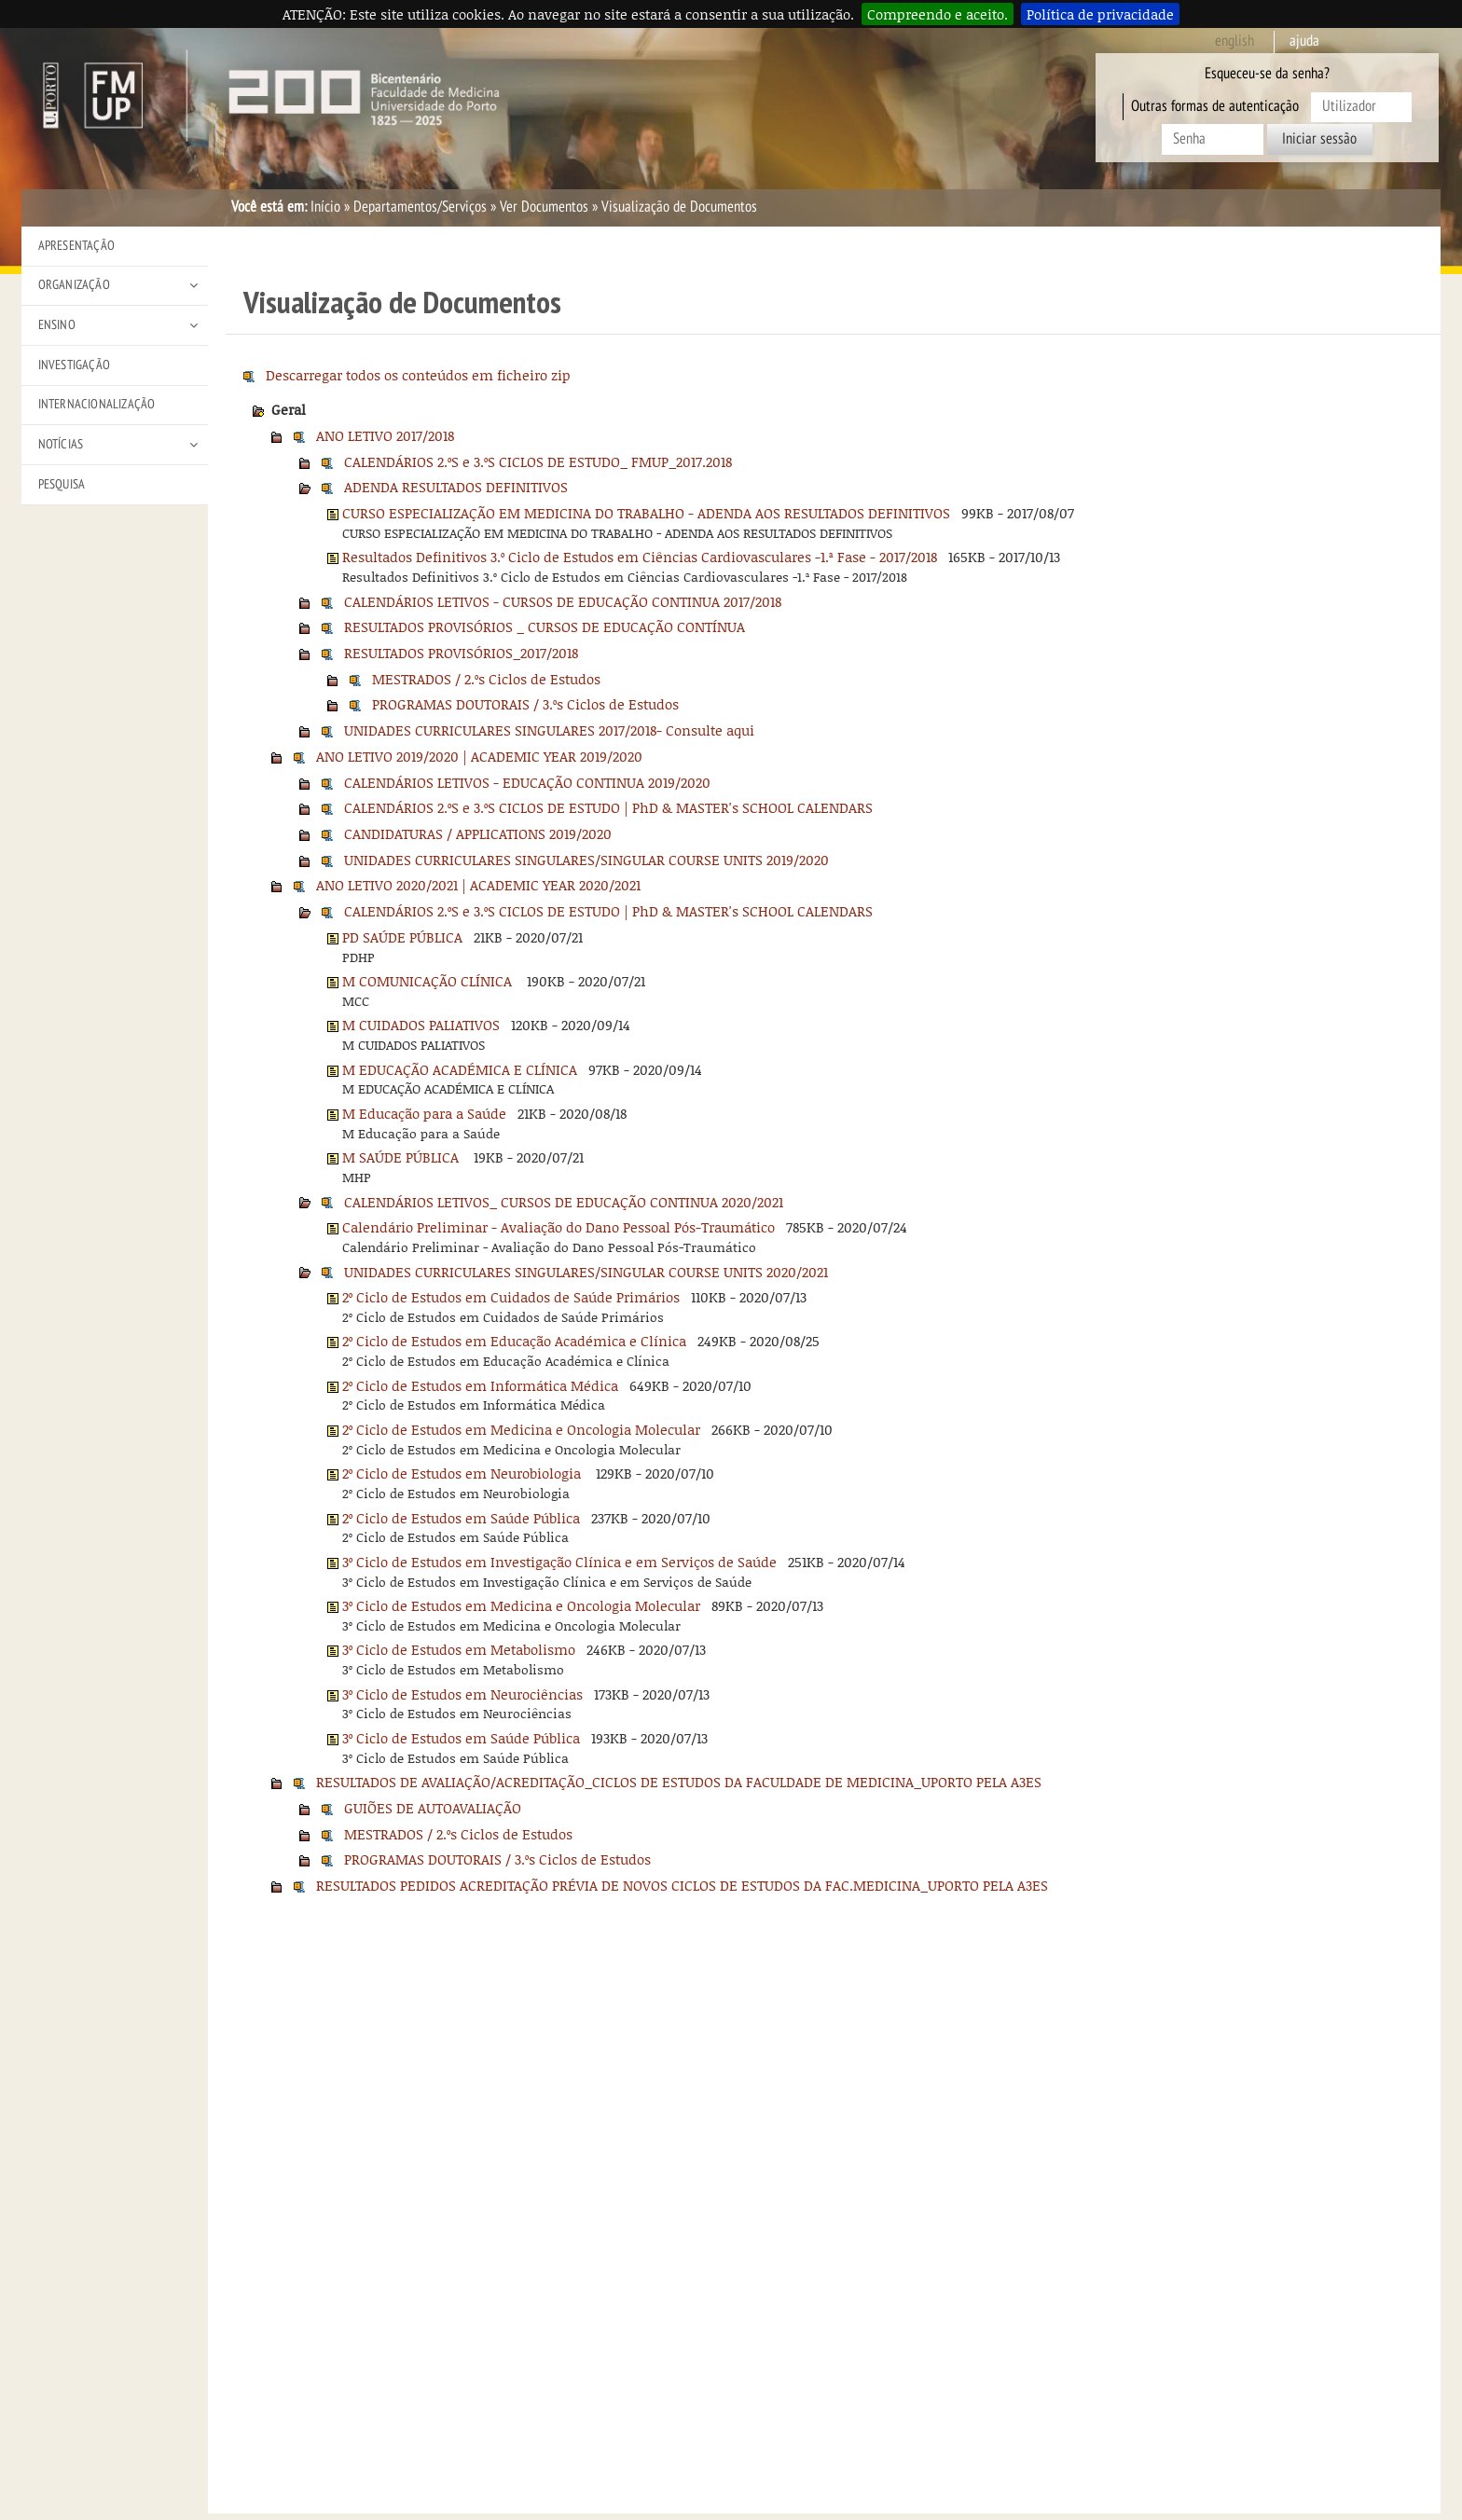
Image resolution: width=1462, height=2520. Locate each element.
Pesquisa (62, 484)
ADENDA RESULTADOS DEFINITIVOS (456, 486)
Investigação (74, 365)
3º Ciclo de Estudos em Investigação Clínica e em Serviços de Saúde (559, 1561)
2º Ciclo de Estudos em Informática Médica (480, 1385)
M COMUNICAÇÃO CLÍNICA (429, 980)
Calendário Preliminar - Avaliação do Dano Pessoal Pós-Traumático (558, 1227)
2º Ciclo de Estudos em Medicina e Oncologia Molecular (521, 1429)
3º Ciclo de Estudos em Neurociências (462, 1694)
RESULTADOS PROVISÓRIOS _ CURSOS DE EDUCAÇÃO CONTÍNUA (544, 626)
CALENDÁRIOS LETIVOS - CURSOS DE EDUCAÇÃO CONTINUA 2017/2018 (562, 601)
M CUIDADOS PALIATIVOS (421, 1024)
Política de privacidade (1100, 14)
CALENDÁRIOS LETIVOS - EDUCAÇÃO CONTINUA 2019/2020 (527, 782)
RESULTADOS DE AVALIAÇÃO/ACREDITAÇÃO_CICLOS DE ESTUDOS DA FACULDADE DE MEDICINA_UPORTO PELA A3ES (678, 1781)
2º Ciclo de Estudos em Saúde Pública (461, 1517)
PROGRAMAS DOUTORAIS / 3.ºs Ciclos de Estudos (525, 704)
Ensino (57, 325)
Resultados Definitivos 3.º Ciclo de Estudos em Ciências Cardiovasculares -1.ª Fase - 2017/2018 (639, 556)
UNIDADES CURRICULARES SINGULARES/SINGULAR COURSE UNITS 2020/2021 (586, 1271)
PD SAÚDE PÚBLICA (402, 937)
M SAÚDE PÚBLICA (402, 1157)
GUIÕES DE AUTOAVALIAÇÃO (432, 1807)
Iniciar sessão (1319, 139)
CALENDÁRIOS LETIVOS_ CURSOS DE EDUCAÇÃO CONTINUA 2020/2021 (563, 1201)
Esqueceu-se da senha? (1267, 73)
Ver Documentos (544, 207)
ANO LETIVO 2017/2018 (385, 435)
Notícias (61, 444)
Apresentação (76, 246)
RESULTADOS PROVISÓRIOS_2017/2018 (461, 652)
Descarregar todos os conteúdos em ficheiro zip (418, 374)
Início (325, 207)
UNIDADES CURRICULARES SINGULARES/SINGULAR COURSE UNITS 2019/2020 (586, 859)
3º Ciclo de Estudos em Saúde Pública (461, 1737)
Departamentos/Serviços (420, 207)
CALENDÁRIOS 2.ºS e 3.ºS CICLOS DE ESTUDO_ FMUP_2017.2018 (538, 461)
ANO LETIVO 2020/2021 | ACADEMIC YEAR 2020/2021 (478, 884)
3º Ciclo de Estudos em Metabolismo (458, 1649)
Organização (74, 285)
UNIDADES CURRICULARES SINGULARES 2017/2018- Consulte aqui (549, 730)
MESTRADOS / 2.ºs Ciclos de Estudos (486, 678)
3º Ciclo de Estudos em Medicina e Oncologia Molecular (521, 1605)
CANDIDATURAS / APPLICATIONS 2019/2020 (478, 833)
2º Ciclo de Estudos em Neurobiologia (463, 1473)
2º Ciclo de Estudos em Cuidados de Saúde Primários (511, 1297)
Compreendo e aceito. (937, 14)
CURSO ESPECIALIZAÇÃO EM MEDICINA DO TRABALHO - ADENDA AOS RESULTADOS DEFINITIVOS (646, 512)
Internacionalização (97, 404)
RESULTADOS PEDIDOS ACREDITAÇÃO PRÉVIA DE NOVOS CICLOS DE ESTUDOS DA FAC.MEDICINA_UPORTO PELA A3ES (682, 1885)
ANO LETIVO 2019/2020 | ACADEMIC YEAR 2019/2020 (479, 756)
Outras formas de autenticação (1215, 106)
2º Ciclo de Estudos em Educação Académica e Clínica (514, 1340)
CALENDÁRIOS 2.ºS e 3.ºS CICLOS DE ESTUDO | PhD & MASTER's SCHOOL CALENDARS (608, 807)
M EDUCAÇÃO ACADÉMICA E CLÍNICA (459, 1069)
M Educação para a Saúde (424, 1113)
